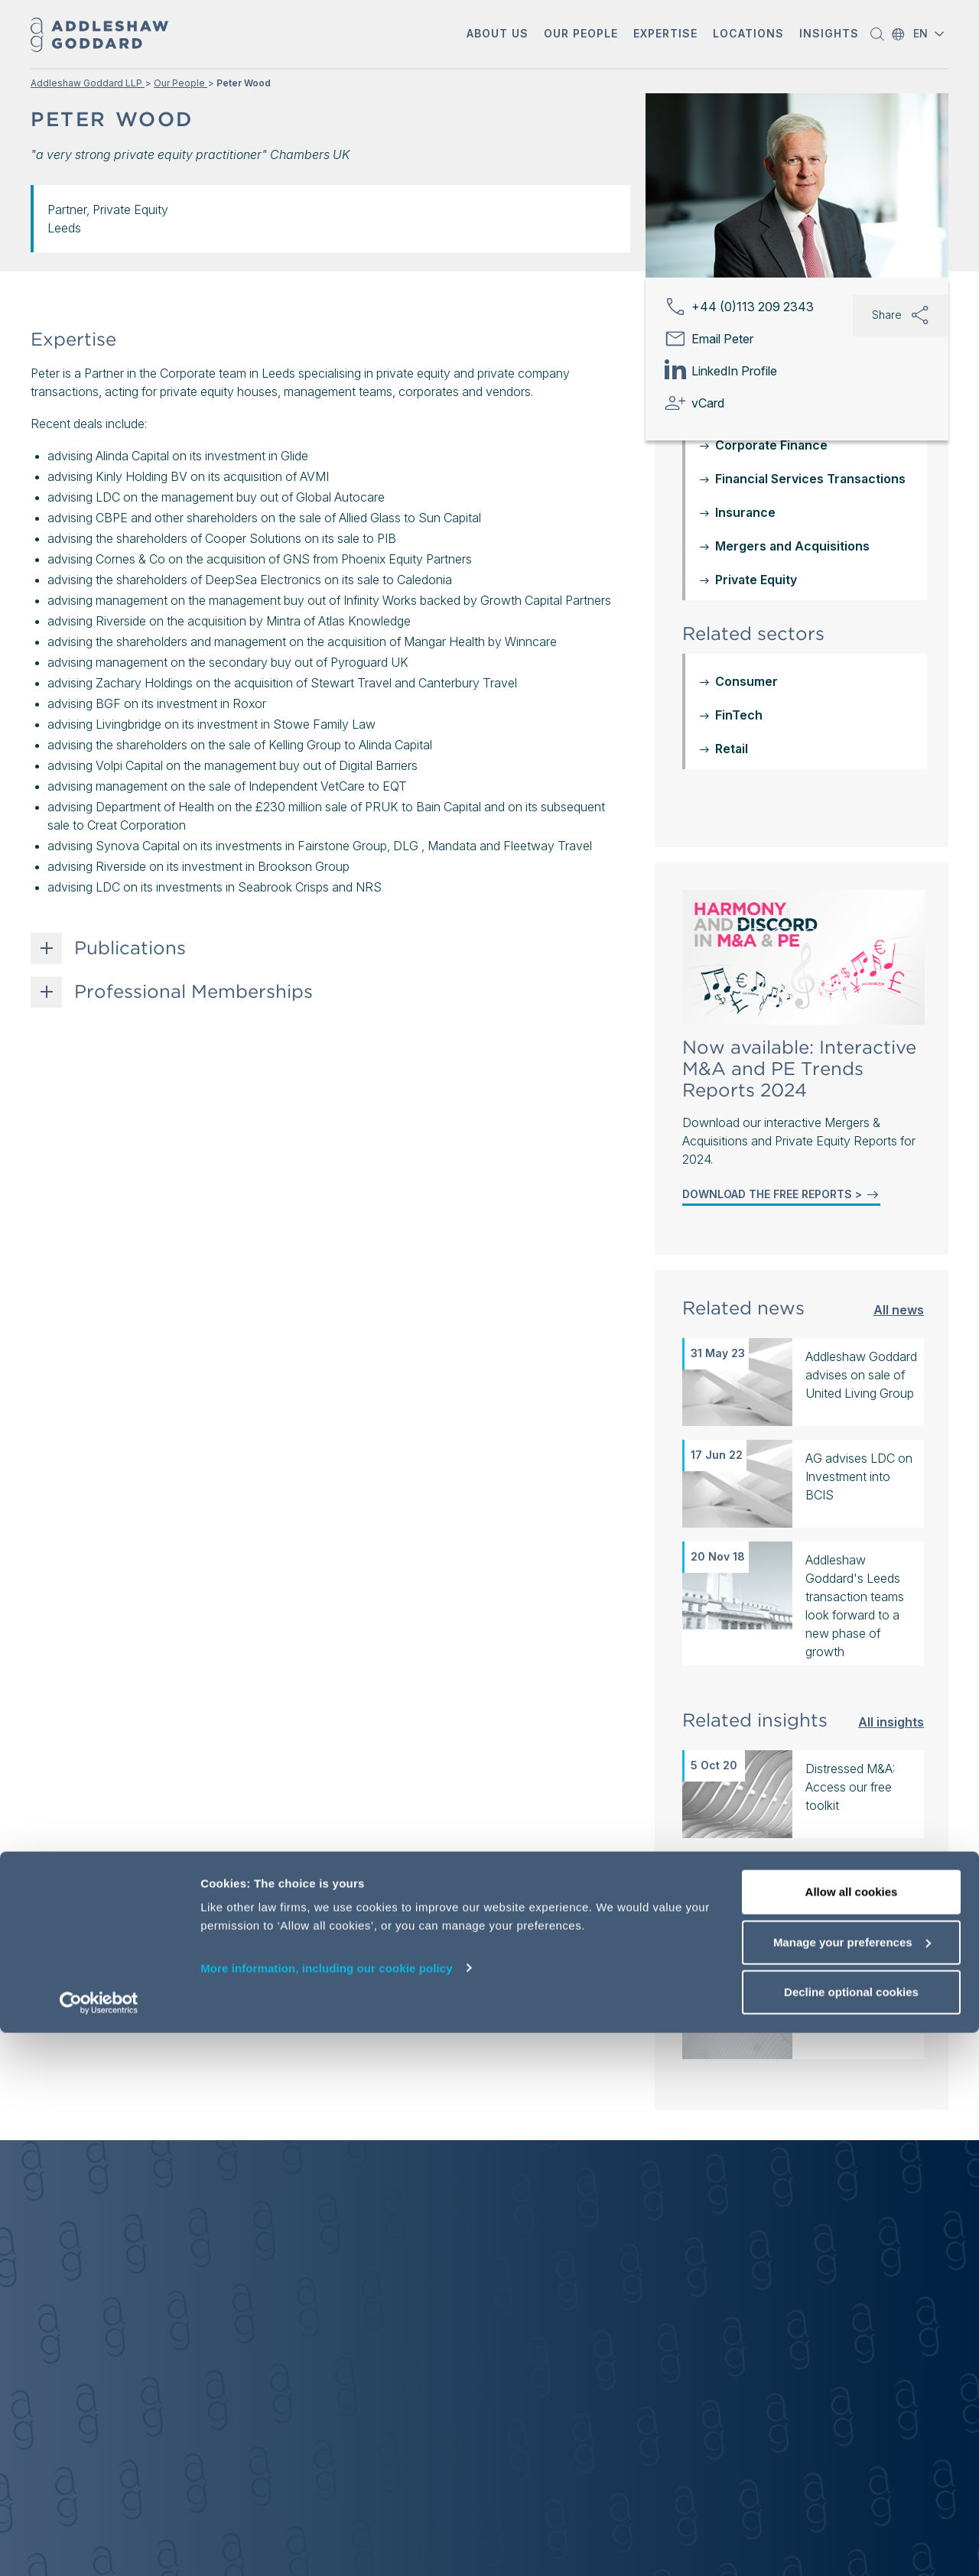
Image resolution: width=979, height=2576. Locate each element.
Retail (731, 748)
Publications (130, 948)
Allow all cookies (851, 2434)
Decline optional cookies (851, 2535)
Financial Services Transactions (810, 478)
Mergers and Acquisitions (792, 546)
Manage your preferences (852, 2485)
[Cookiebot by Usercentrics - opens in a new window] (99, 2546)
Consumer (746, 681)
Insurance (745, 512)
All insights (891, 1721)
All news (898, 1309)
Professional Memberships (193, 991)
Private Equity (756, 579)
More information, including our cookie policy (326, 2510)
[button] (497, 35)
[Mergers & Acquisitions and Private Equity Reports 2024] (803, 957)
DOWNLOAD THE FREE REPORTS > (781, 1194)
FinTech (739, 715)
